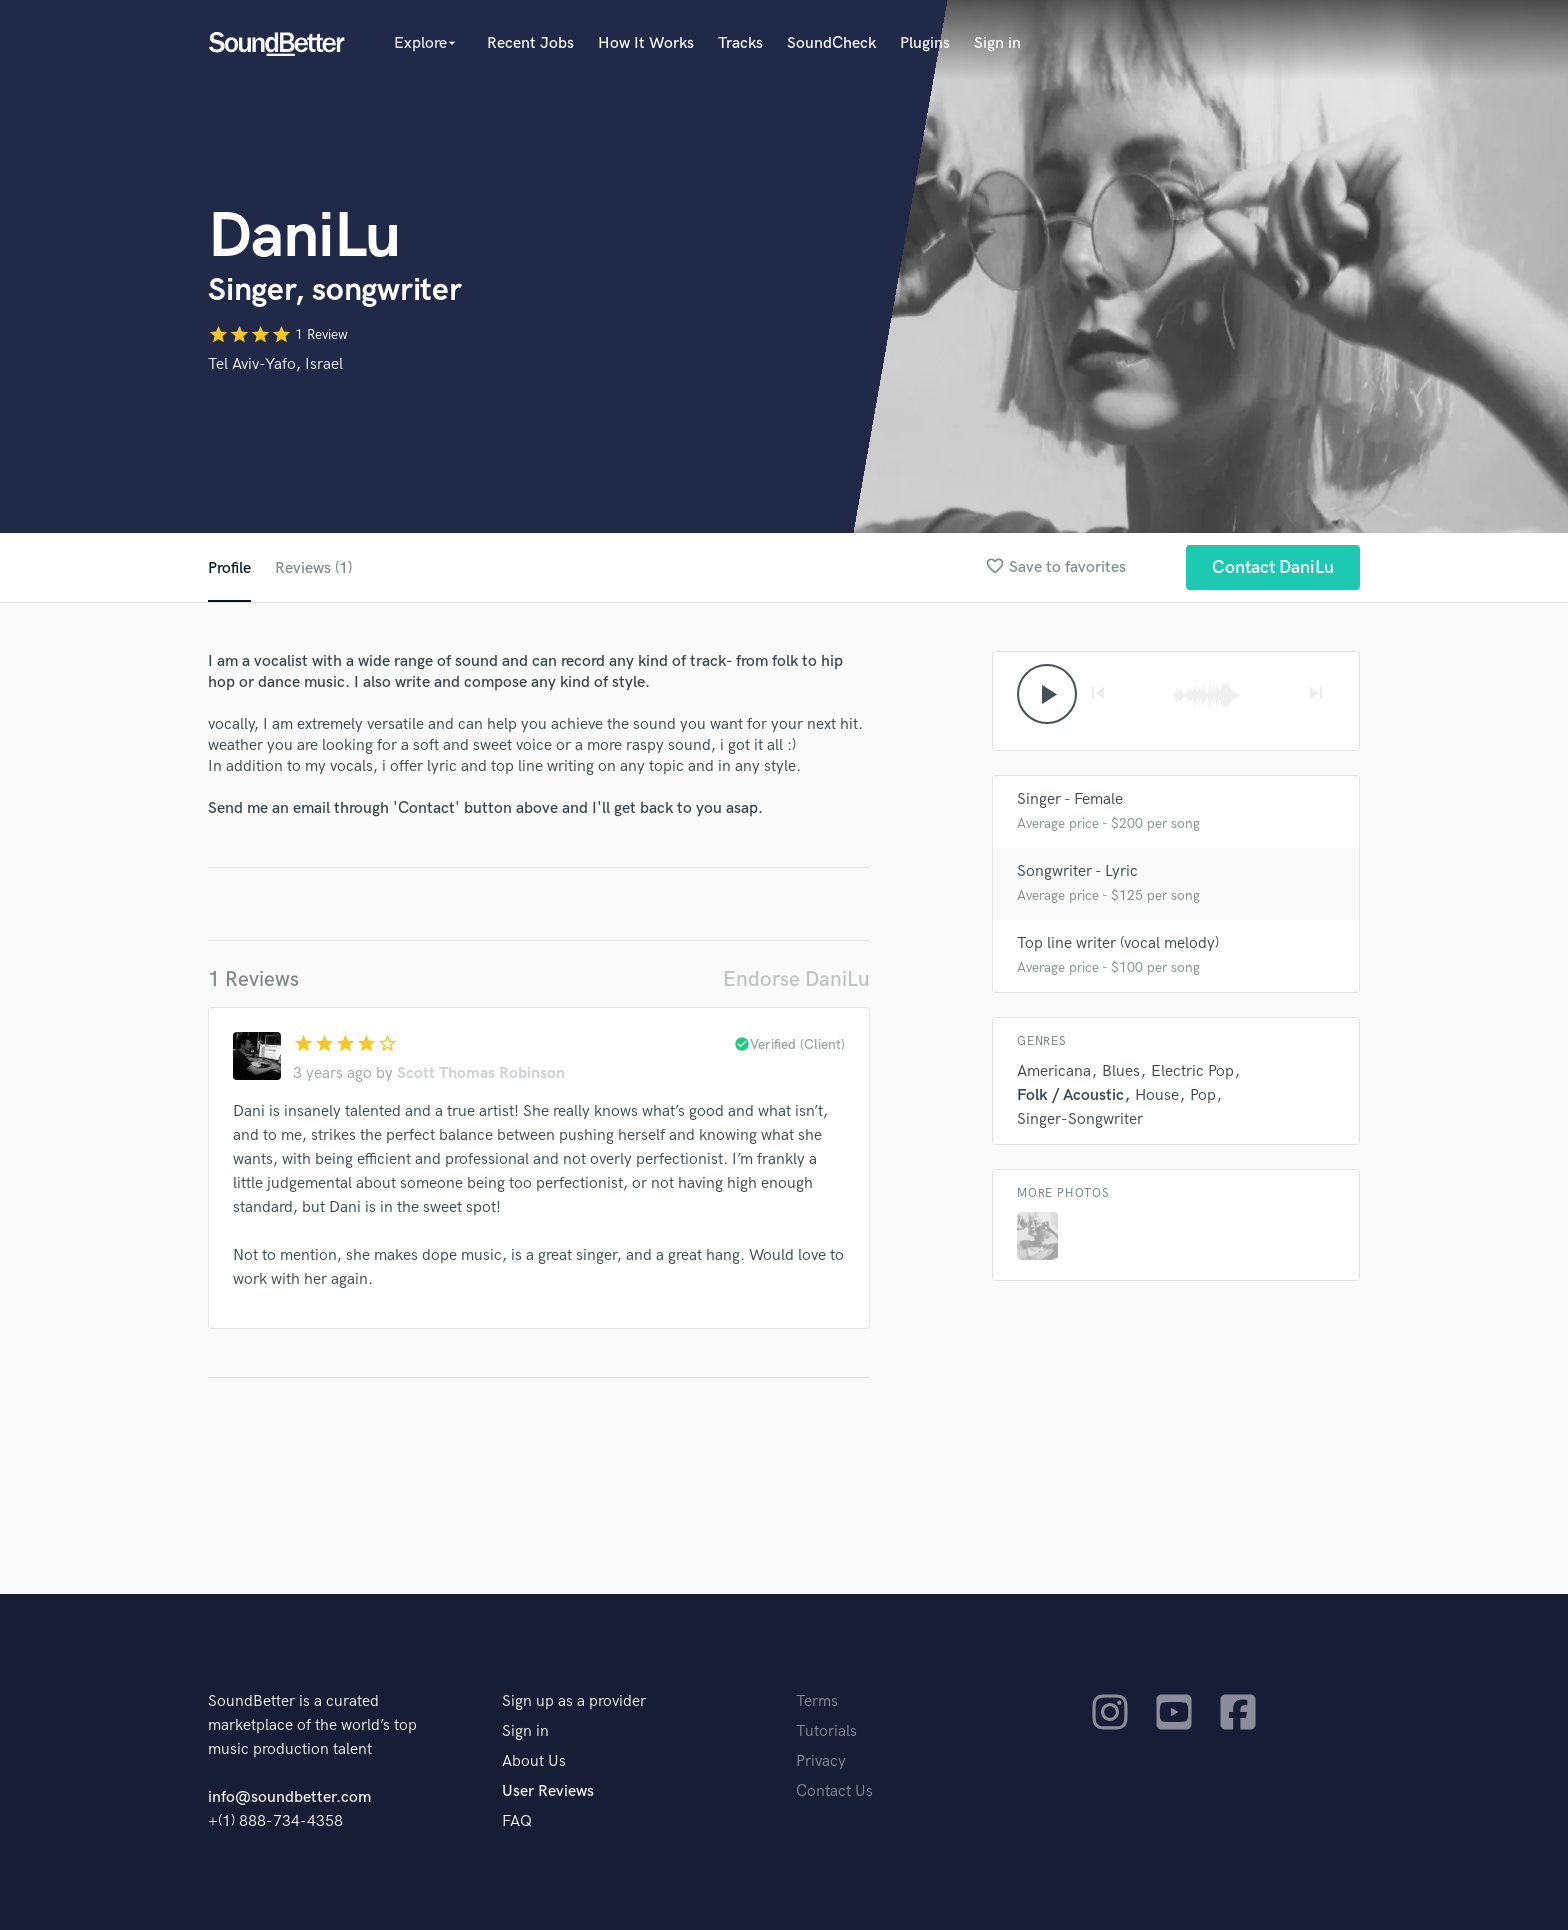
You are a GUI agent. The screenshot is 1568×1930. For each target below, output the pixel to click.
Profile (229, 568)
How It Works (646, 43)
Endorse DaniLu (796, 979)
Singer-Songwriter (1080, 1119)
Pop (1203, 1095)
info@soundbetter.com (289, 1797)
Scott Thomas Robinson (481, 1073)
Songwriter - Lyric (1077, 871)
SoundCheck (831, 43)
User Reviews (548, 1791)
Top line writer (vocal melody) (1118, 943)
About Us (534, 1761)
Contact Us (834, 1791)
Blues (1121, 1071)
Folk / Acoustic (1070, 1095)
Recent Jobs (530, 43)
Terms (817, 1701)
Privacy (821, 1761)
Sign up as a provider (574, 1701)
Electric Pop (1192, 1071)
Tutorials (826, 1731)
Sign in (997, 43)
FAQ (517, 1821)
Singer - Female (1070, 799)
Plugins (925, 43)
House (1157, 1095)
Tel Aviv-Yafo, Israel (275, 364)
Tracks (740, 43)
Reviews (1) (313, 568)
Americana (1054, 1071)
